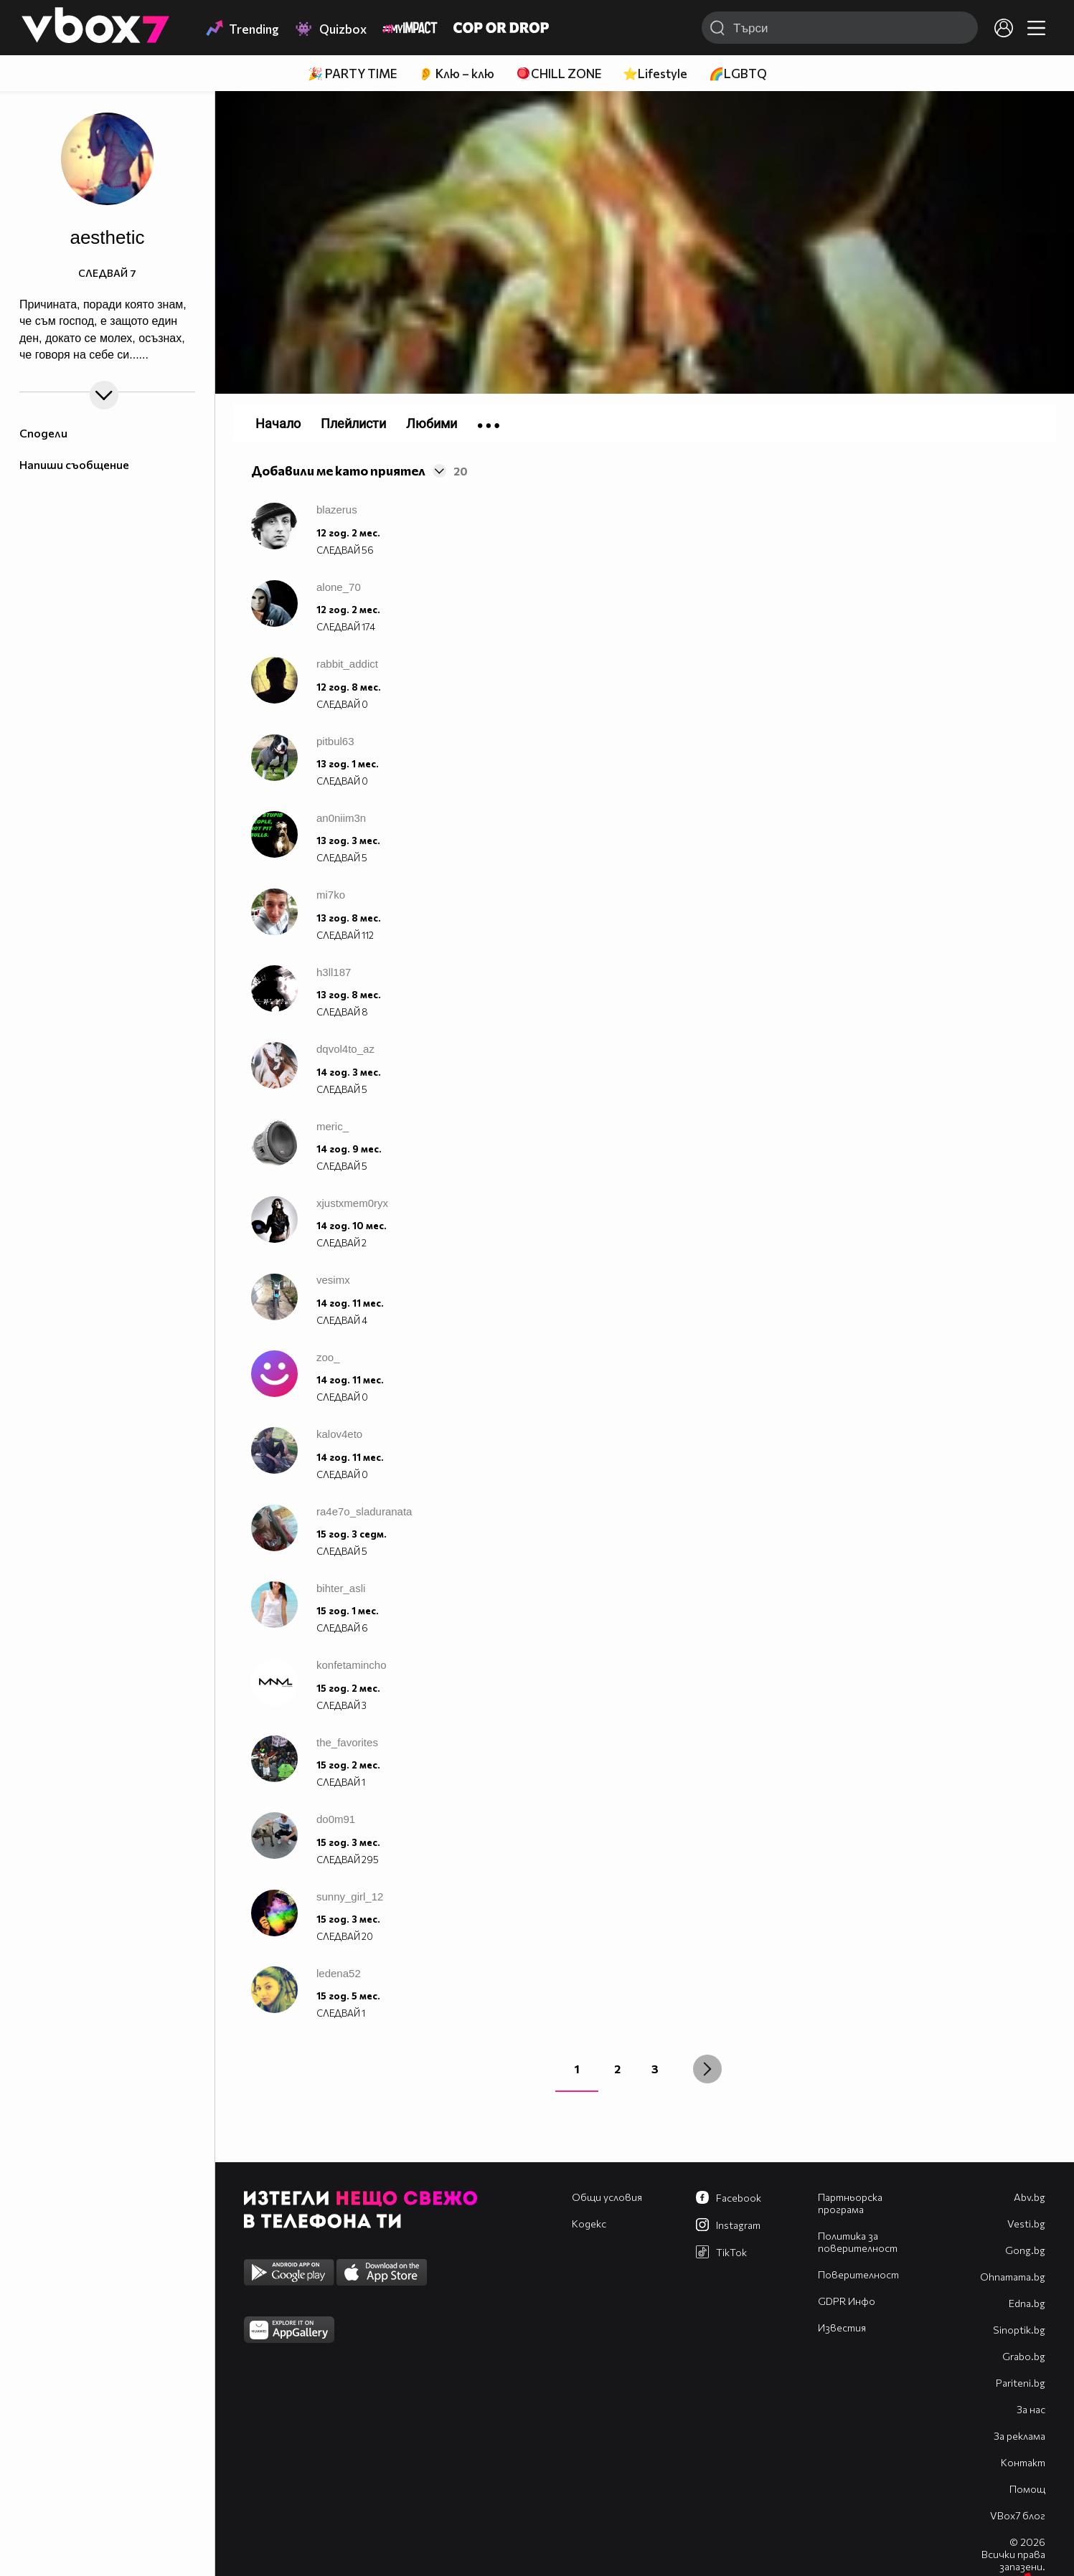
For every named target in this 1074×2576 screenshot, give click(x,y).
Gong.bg (1025, 2250)
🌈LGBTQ (738, 73)
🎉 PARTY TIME (352, 73)
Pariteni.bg (1020, 2383)
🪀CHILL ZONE (558, 73)
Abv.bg (1029, 2197)
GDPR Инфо (846, 2301)
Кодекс (589, 2223)
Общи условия (607, 2197)
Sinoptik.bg (1019, 2330)
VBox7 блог (1017, 2515)
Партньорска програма (850, 2203)
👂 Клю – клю (456, 73)
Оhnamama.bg (1012, 2276)
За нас (1031, 2409)
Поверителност (858, 2274)
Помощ (1027, 2489)
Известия (842, 2327)
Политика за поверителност (858, 2242)
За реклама (1019, 2436)
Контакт (1023, 2462)
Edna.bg (1027, 2303)
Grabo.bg (1023, 2356)
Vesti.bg (1026, 2223)
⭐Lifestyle (655, 73)
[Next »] (707, 2069)
